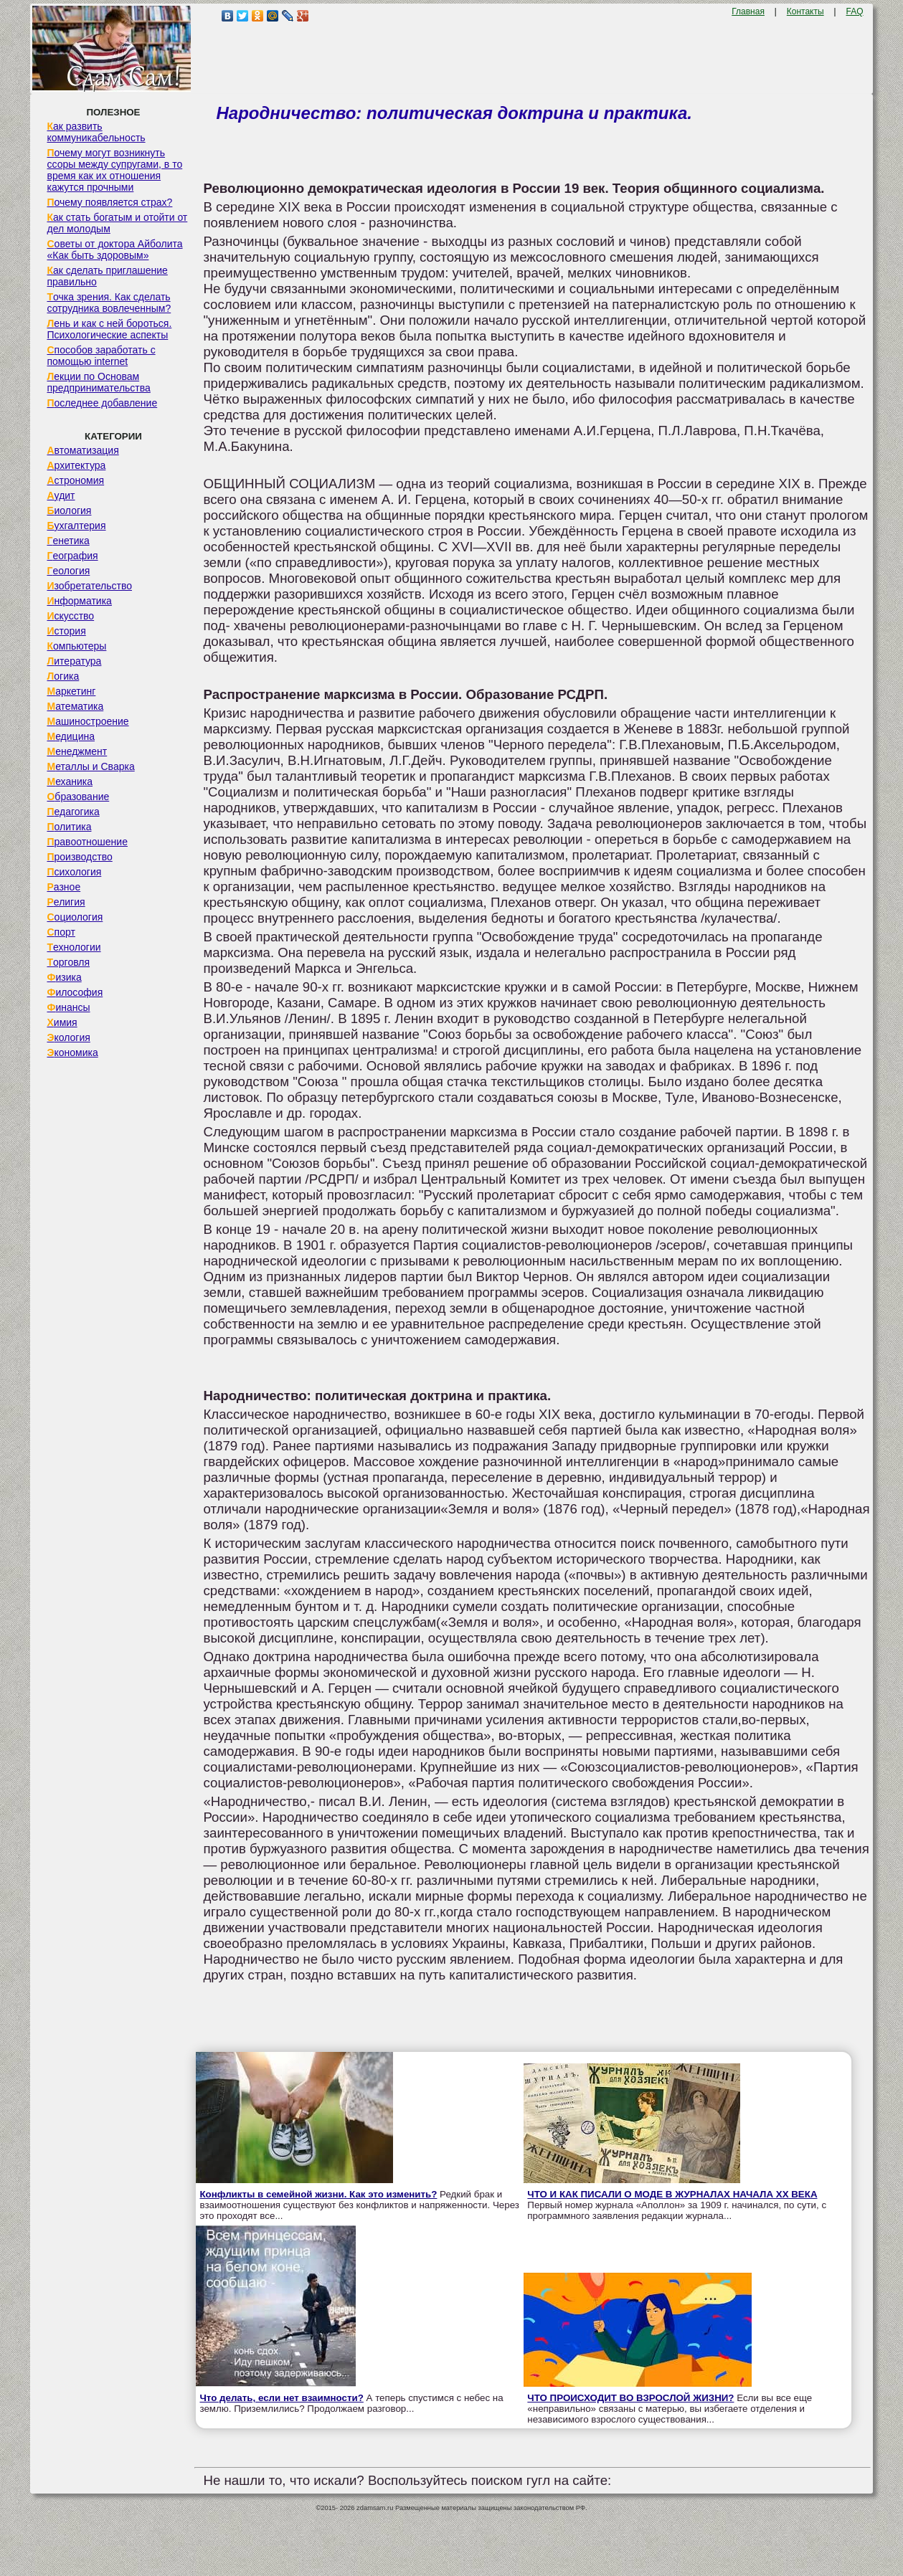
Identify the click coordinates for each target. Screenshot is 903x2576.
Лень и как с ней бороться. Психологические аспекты (109, 329)
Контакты (805, 11)
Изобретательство (89, 585)
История (66, 631)
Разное (63, 887)
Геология (68, 570)
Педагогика (73, 811)
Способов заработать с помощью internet (101, 355)
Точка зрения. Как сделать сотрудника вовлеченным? (109, 302)
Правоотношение (87, 841)
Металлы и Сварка (90, 766)
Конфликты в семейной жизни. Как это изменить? (318, 2194)
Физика (64, 977)
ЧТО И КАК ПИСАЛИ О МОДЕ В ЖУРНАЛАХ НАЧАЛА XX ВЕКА (672, 2194)
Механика (70, 781)
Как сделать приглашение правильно (107, 276)
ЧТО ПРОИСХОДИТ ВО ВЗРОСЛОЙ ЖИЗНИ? (630, 2397)
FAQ (855, 11)
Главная (748, 11)
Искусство (70, 616)
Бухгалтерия (76, 525)
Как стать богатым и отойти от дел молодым (117, 223)
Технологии (73, 947)
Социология (75, 917)
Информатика (79, 601)
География (72, 555)
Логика (63, 676)
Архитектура (76, 465)
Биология (69, 510)
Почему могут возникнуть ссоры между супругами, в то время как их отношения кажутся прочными (114, 170)
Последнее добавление (102, 403)
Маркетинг (71, 691)
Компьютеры (76, 646)
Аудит (61, 495)
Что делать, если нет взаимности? (281, 2397)
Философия (75, 992)
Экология (68, 1037)
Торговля (68, 962)
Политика (69, 826)
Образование (78, 796)
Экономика (72, 1052)
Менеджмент (77, 751)
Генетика (68, 540)
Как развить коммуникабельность (96, 131)
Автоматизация (82, 450)
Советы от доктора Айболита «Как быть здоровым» (114, 249)
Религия (66, 902)
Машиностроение (87, 721)
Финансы (68, 1007)
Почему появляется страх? (109, 202)
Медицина (71, 736)
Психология (74, 872)
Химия (62, 1022)
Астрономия (75, 480)
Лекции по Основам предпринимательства (98, 382)
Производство (79, 856)
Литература (74, 661)
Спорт (61, 932)
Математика (75, 706)
